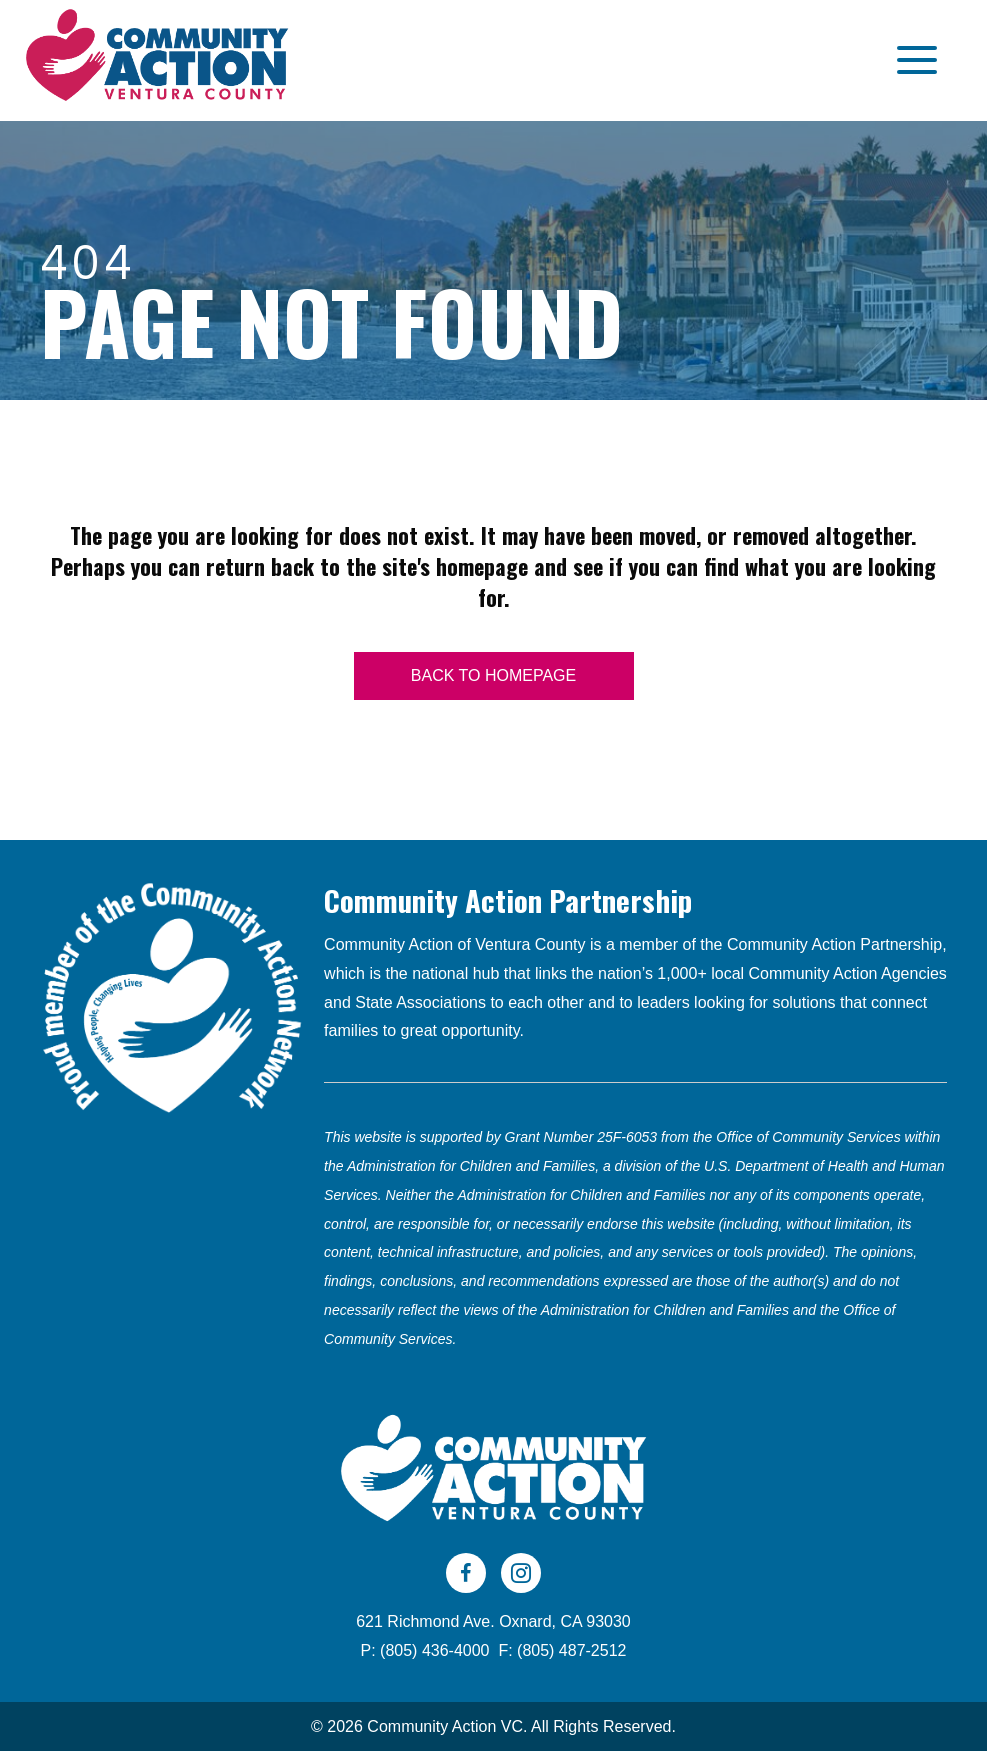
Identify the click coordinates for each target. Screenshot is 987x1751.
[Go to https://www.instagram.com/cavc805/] (521, 1573)
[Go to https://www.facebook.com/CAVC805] (466, 1573)
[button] (912, 60)
